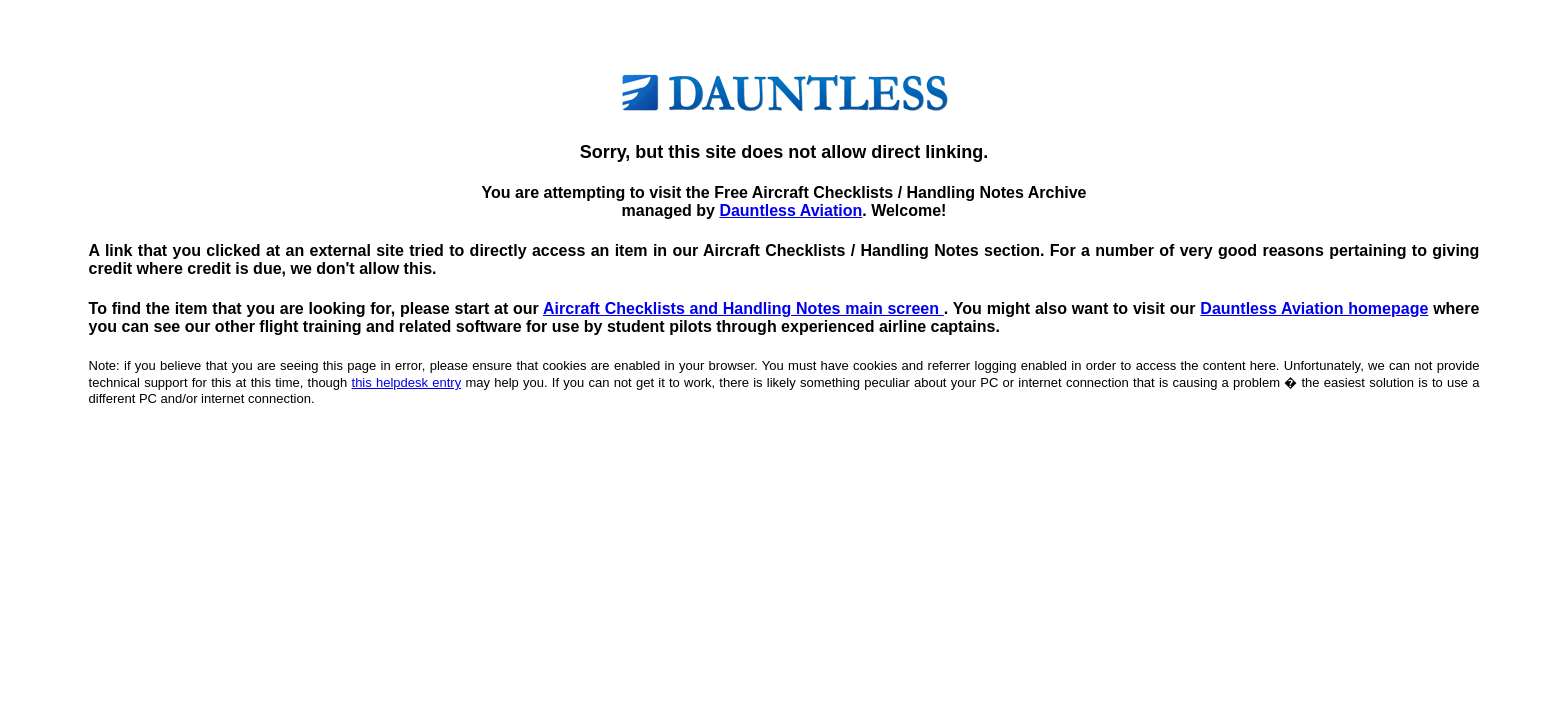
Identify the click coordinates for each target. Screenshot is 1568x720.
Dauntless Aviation (790, 210)
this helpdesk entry (407, 382)
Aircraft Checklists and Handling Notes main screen (743, 308)
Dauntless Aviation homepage (1314, 308)
